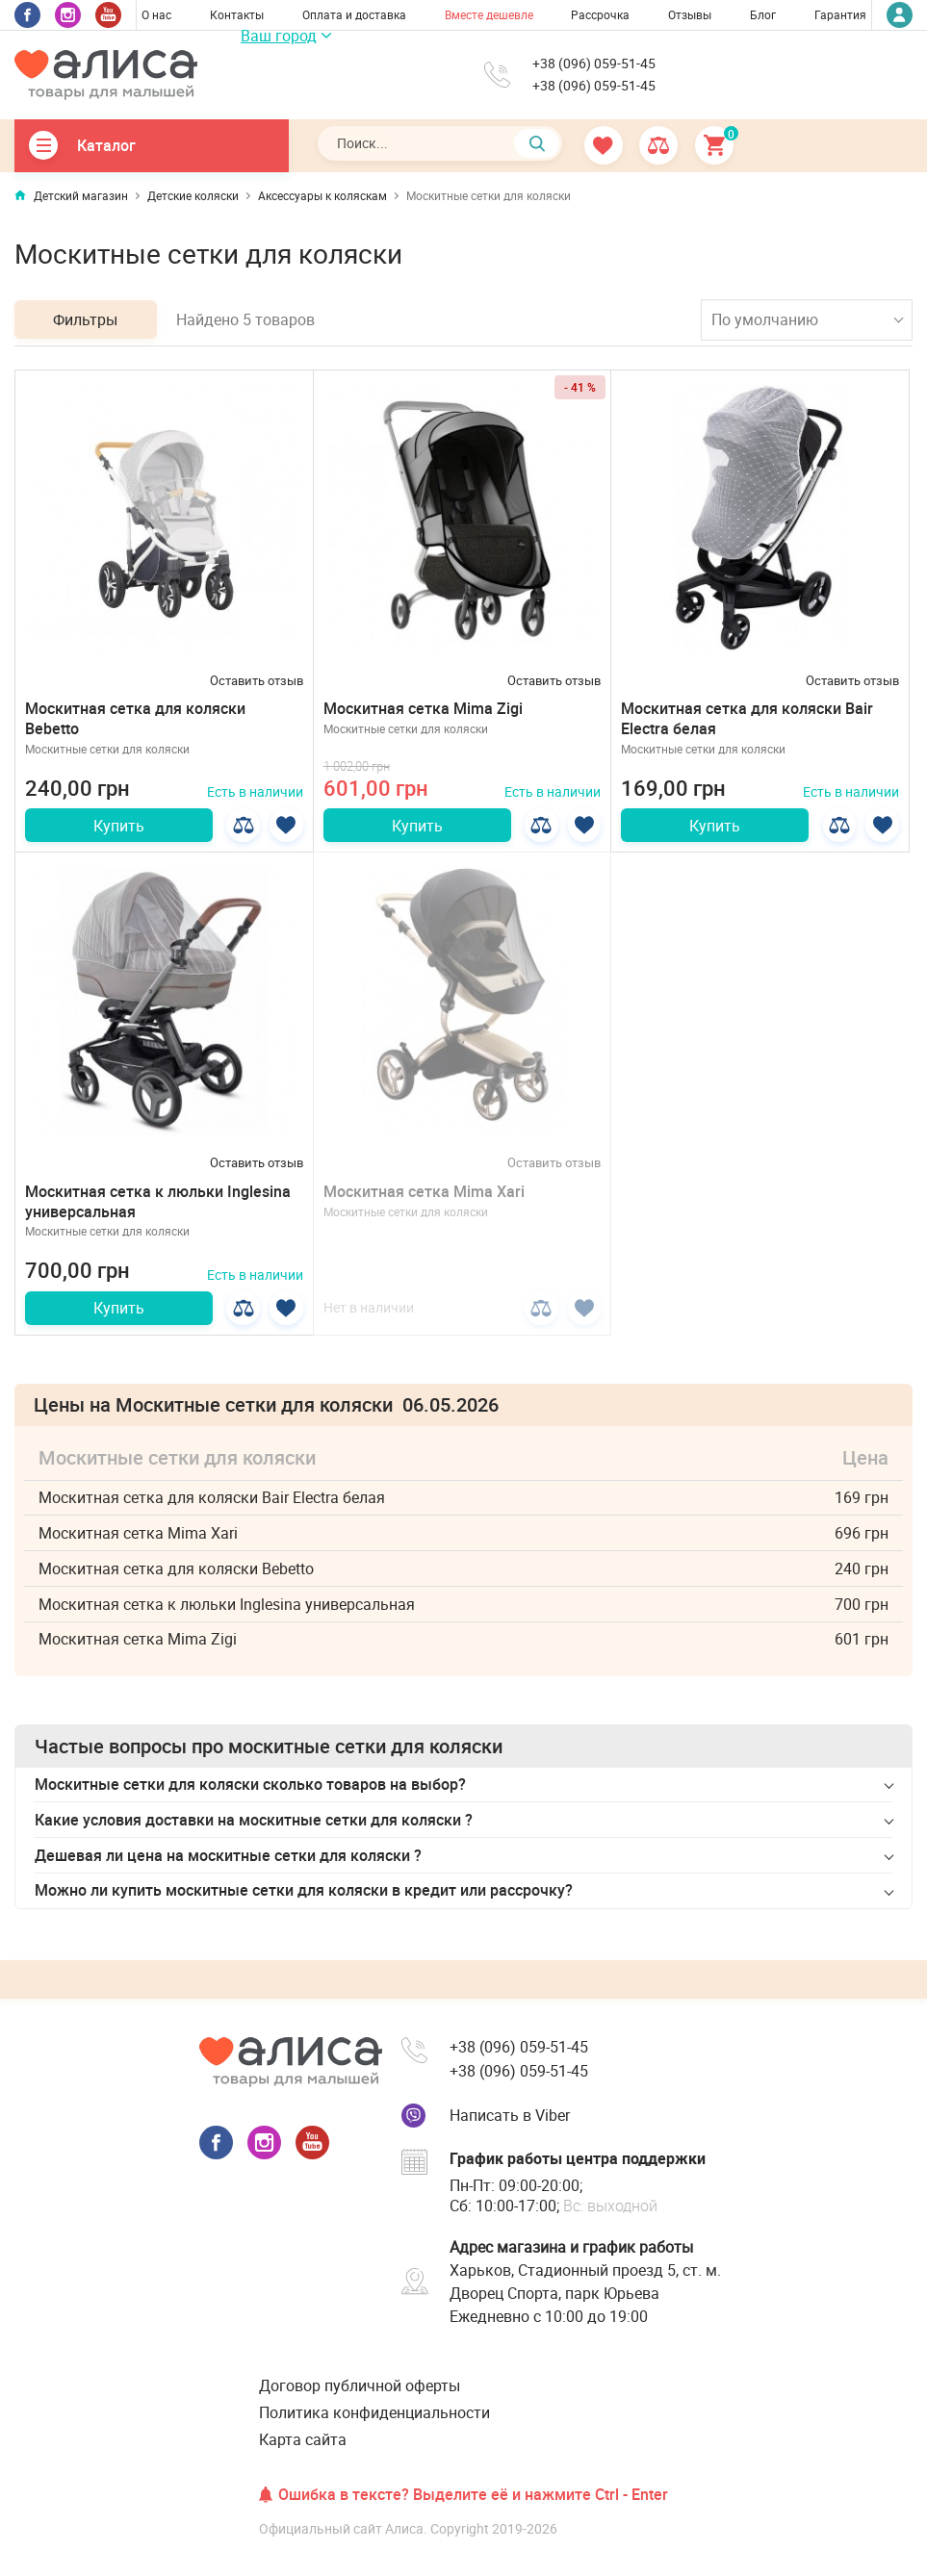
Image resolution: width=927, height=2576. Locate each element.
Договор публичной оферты (359, 2385)
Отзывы (689, 14)
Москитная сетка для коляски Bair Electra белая (747, 718)
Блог (763, 14)
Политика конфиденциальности (374, 2412)
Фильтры (86, 319)
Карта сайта (303, 2439)
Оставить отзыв (256, 681)
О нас (156, 14)
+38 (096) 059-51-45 (594, 63)
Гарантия (840, 14)
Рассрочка (600, 14)
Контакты (237, 14)
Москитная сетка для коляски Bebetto (135, 718)
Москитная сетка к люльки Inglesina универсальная (158, 1202)
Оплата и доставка (354, 14)
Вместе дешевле (489, 14)
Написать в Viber (510, 2115)
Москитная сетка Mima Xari (424, 1192)
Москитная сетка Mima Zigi (423, 708)
